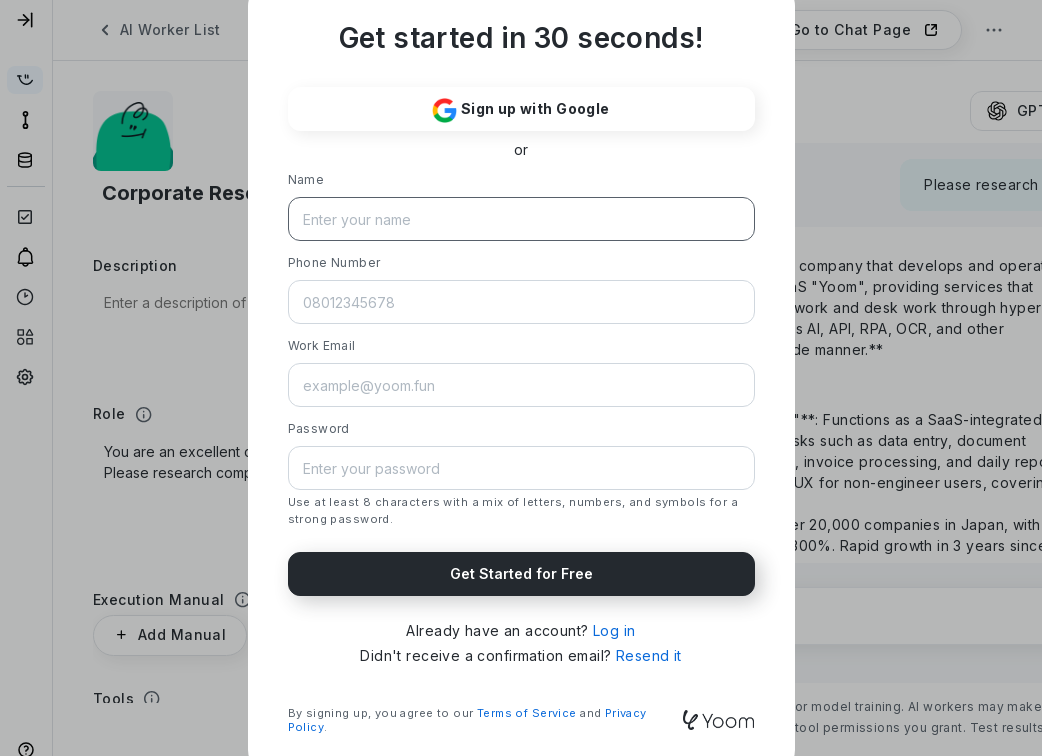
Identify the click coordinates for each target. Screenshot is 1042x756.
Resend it (649, 655)
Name (306, 179)
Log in (614, 630)
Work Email (322, 345)
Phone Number (334, 262)
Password (319, 428)
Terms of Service (527, 713)
